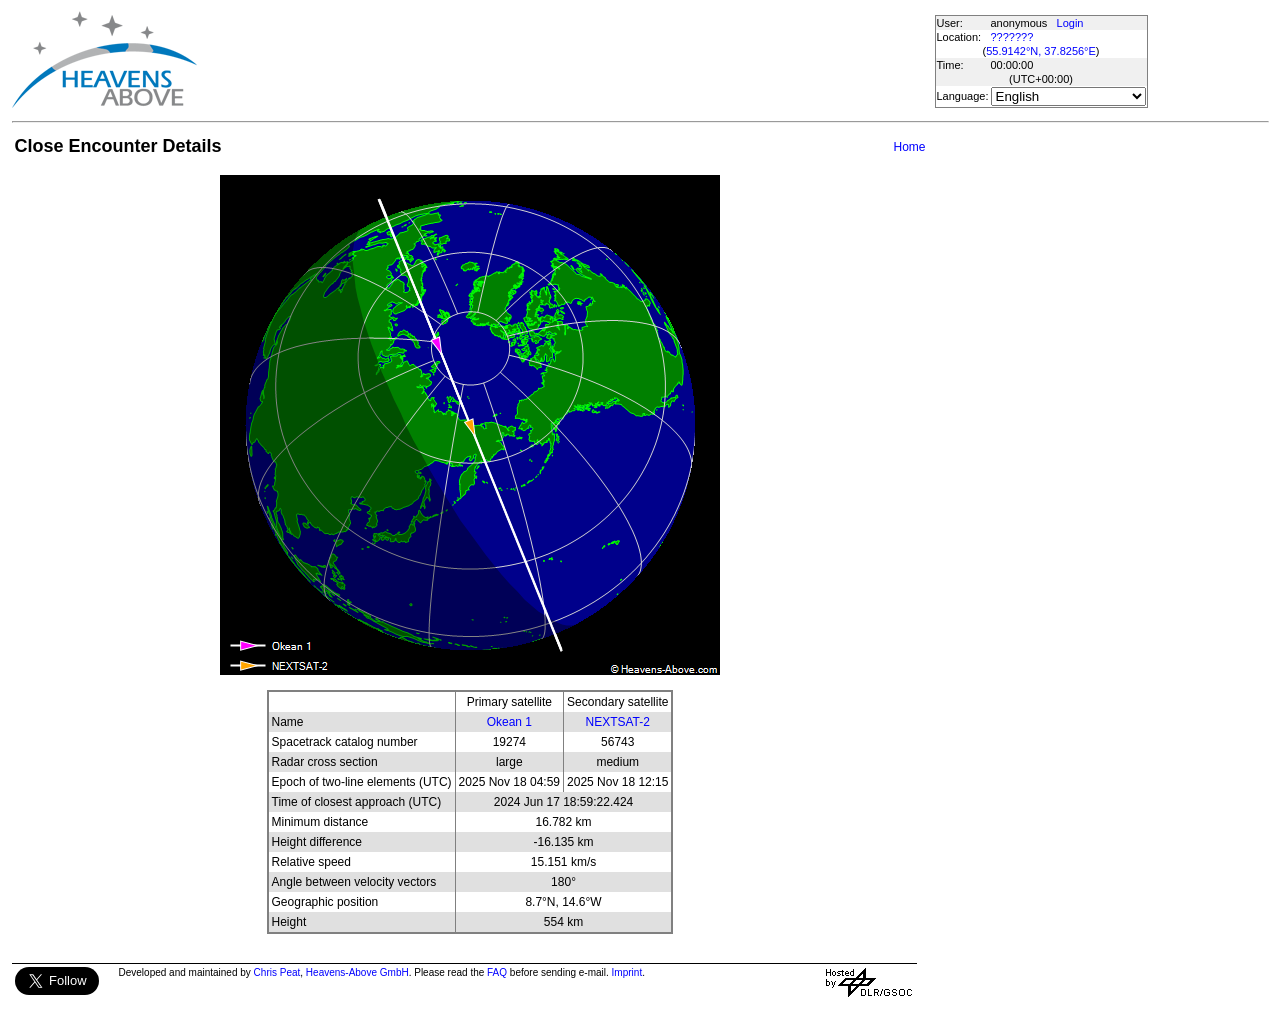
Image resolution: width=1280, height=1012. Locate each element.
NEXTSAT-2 (618, 722)
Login (1070, 23)
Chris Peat (277, 972)
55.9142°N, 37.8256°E (1041, 51)
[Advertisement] (565, 60)
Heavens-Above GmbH (357, 972)
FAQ (497, 972)
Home (909, 147)
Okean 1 (509, 722)
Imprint (627, 972)
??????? (1012, 37)
